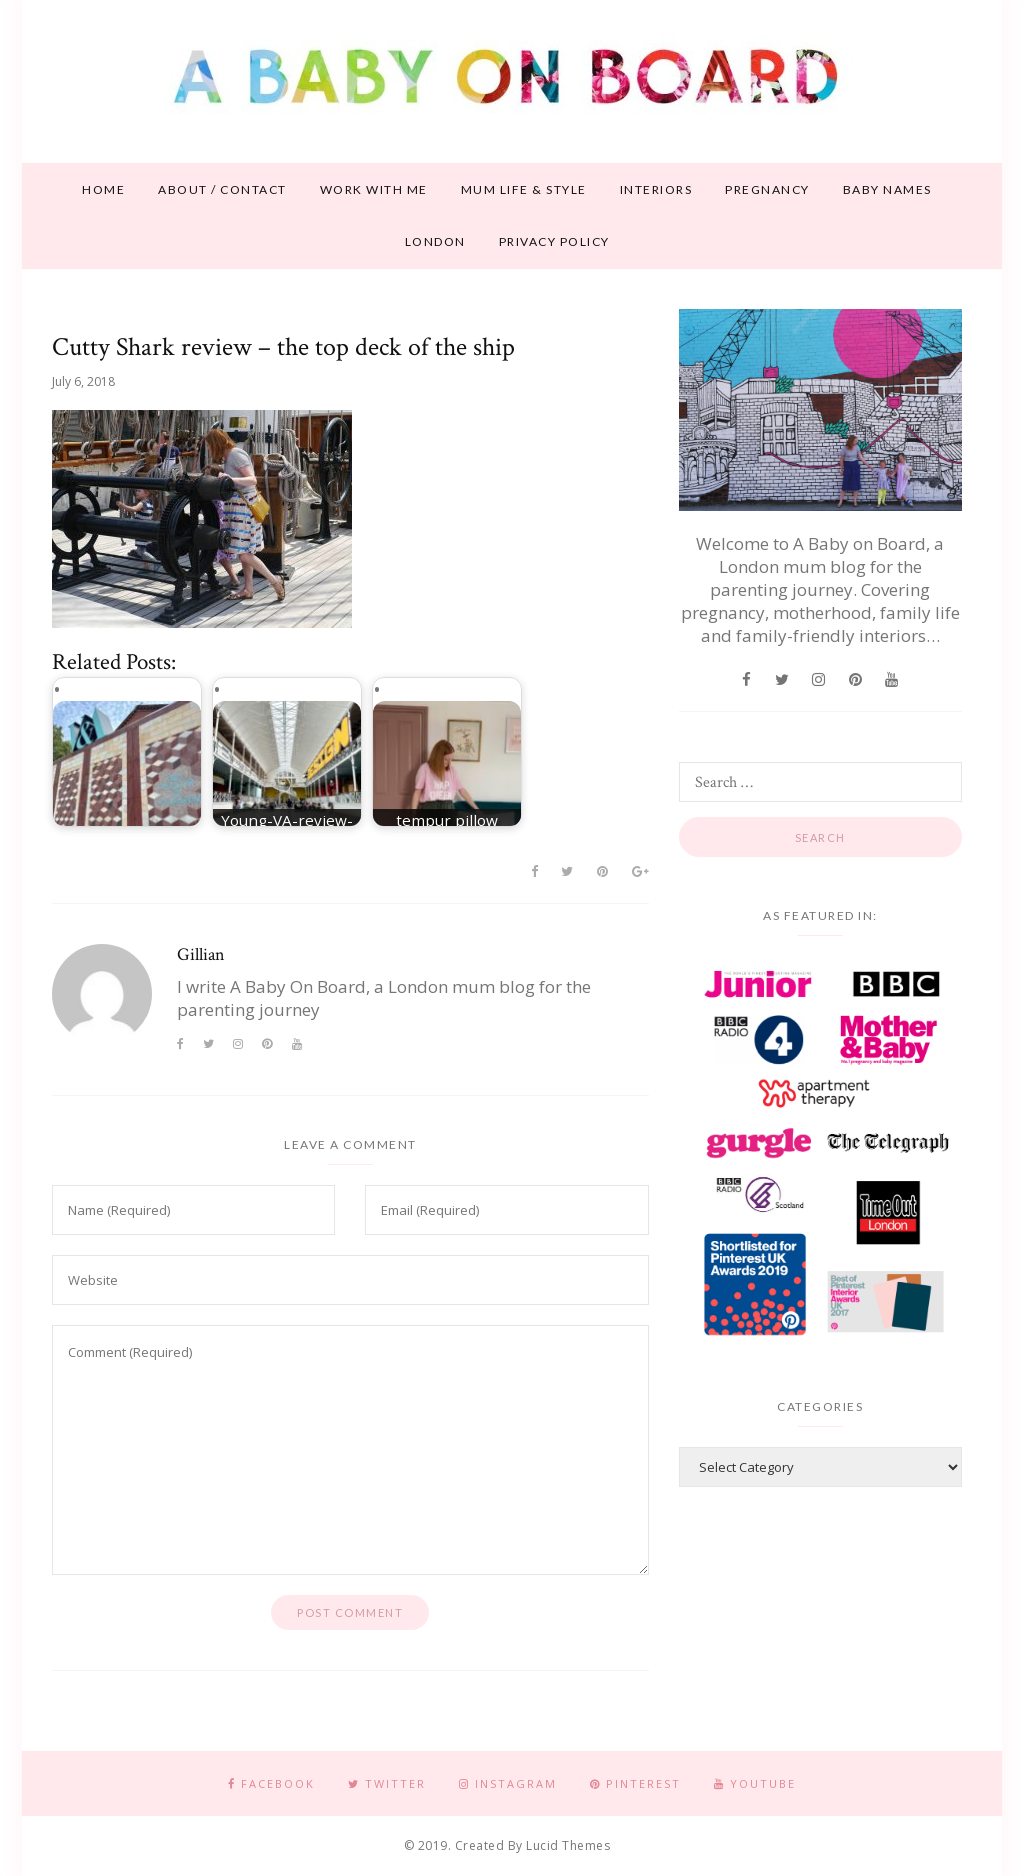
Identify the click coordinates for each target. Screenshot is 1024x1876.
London (435, 241)
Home (103, 189)
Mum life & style (524, 189)
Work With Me (374, 189)
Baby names (887, 189)
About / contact (222, 189)
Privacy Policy (554, 241)
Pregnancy (767, 189)
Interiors (656, 189)
